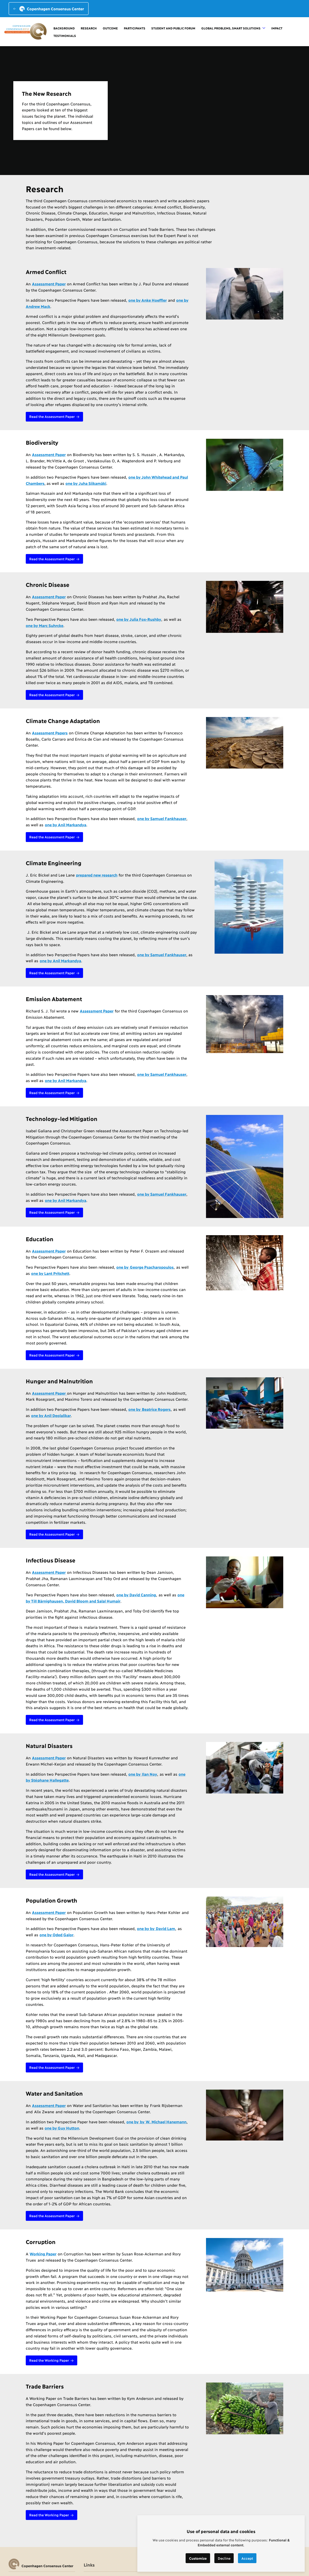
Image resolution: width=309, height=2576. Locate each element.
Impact (276, 28)
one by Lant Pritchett (50, 1273)
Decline (224, 2558)
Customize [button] (198, 2558)
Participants (134, 28)
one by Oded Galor (56, 1934)
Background (64, 28)
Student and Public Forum (173, 28)
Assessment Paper (49, 283)
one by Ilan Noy (142, 1774)
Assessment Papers (50, 732)
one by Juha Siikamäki (85, 483)
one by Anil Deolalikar (51, 1415)
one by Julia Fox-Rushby (138, 619)
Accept (247, 2558)
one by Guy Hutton (62, 2128)
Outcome (110, 28)
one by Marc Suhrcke (44, 625)
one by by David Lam (156, 1928)
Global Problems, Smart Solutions (233, 28)
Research (89, 28)
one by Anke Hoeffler (147, 300)
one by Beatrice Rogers (149, 1409)
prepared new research (96, 874)
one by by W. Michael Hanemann (156, 2121)
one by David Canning (136, 1594)
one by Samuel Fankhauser (161, 818)
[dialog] (221, 2543)
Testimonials (64, 35)
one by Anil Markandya (65, 824)
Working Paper (43, 2254)
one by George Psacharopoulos (145, 1267)
